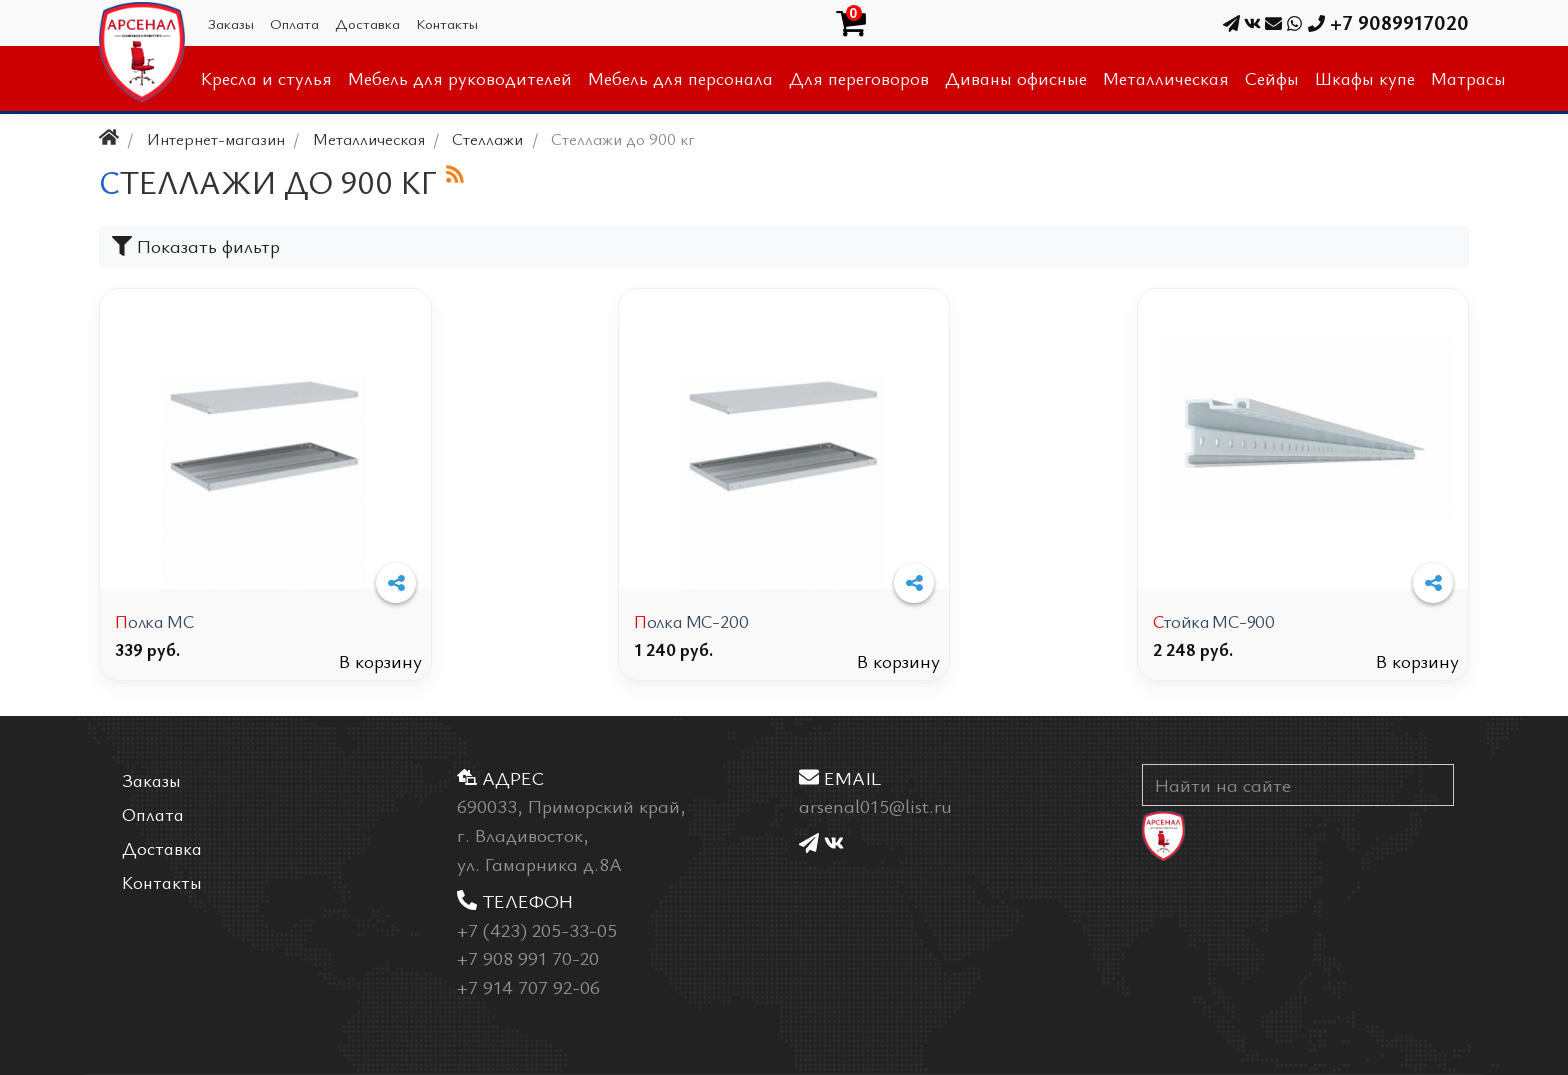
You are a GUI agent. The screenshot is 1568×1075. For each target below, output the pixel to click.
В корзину (380, 661)
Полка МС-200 (691, 621)
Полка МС (154, 621)
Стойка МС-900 (1214, 621)
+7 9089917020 (1377, 22)
